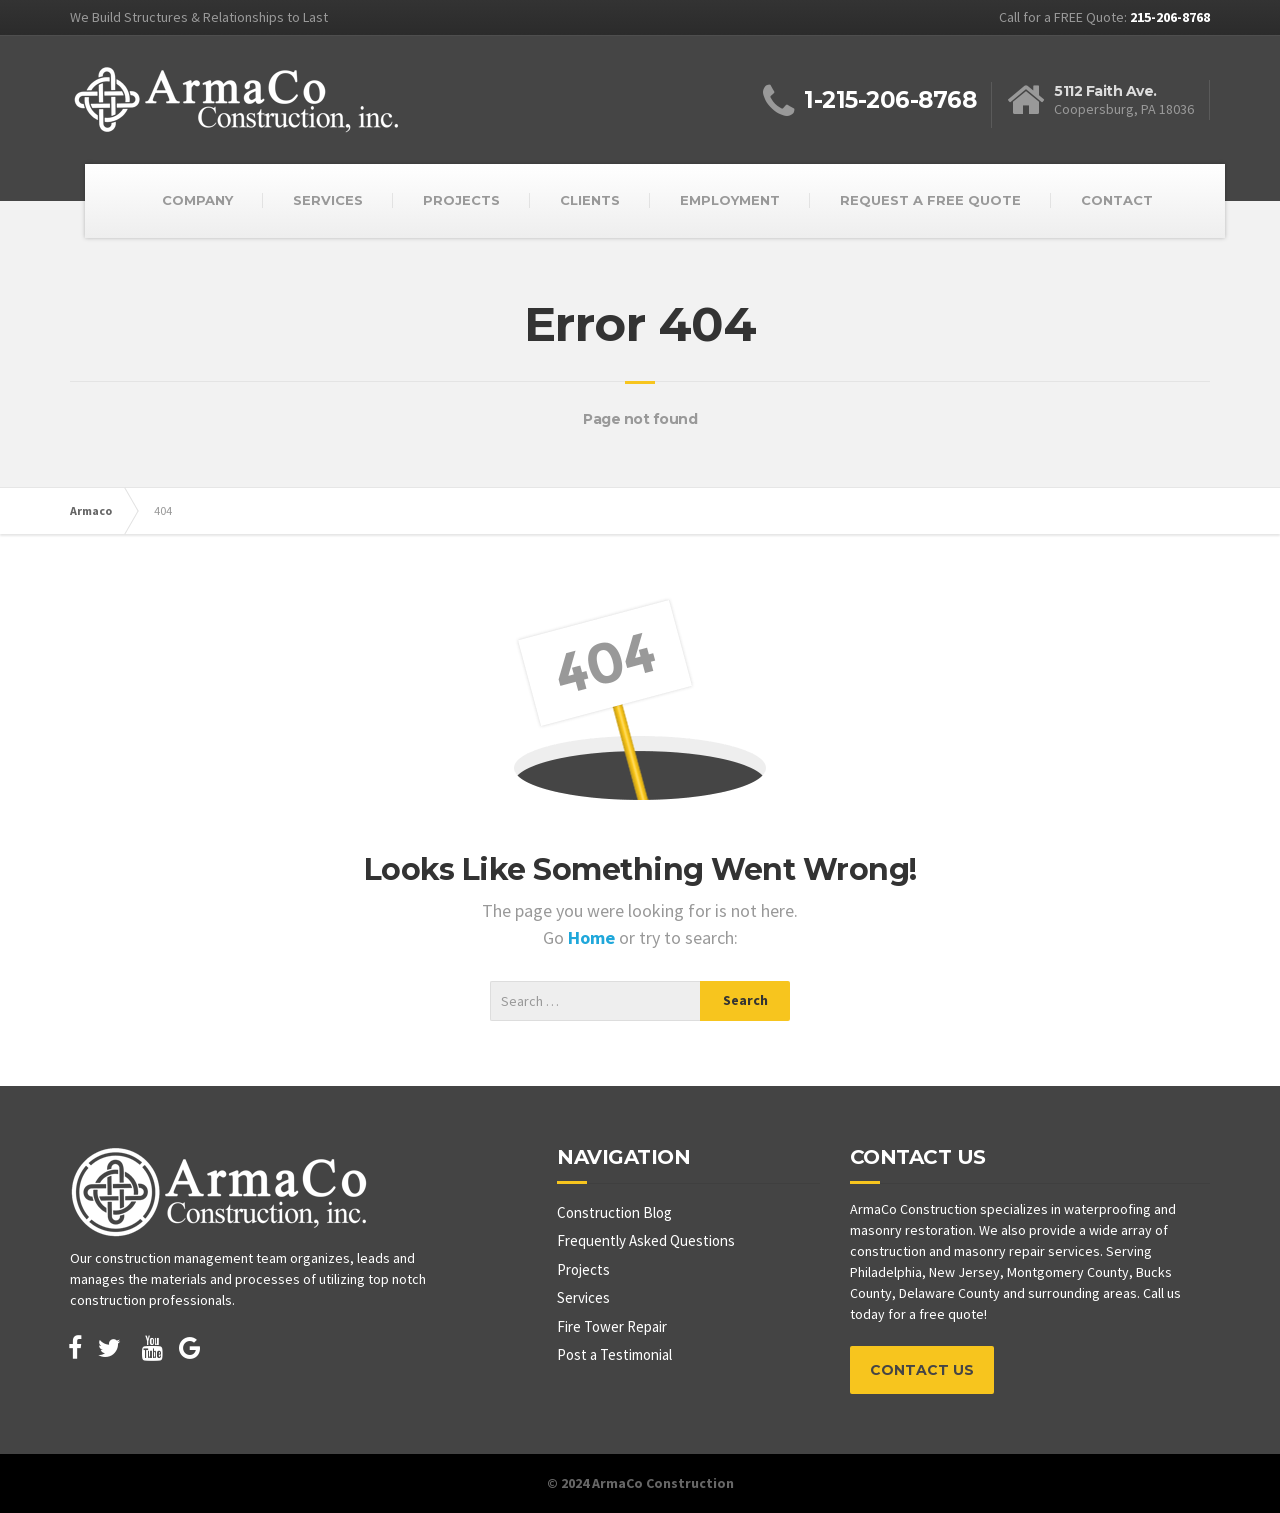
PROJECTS (461, 200)
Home (593, 937)
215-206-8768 (1170, 17)
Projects (583, 1269)
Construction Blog (614, 1212)
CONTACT (1117, 200)
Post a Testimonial (614, 1354)
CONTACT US (922, 1370)
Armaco (91, 510)
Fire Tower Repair (612, 1326)
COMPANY (197, 200)
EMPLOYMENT (730, 200)
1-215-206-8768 (890, 100)
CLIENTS (590, 200)
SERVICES (328, 200)
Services (583, 1297)
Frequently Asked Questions (646, 1240)
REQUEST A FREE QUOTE (930, 200)
